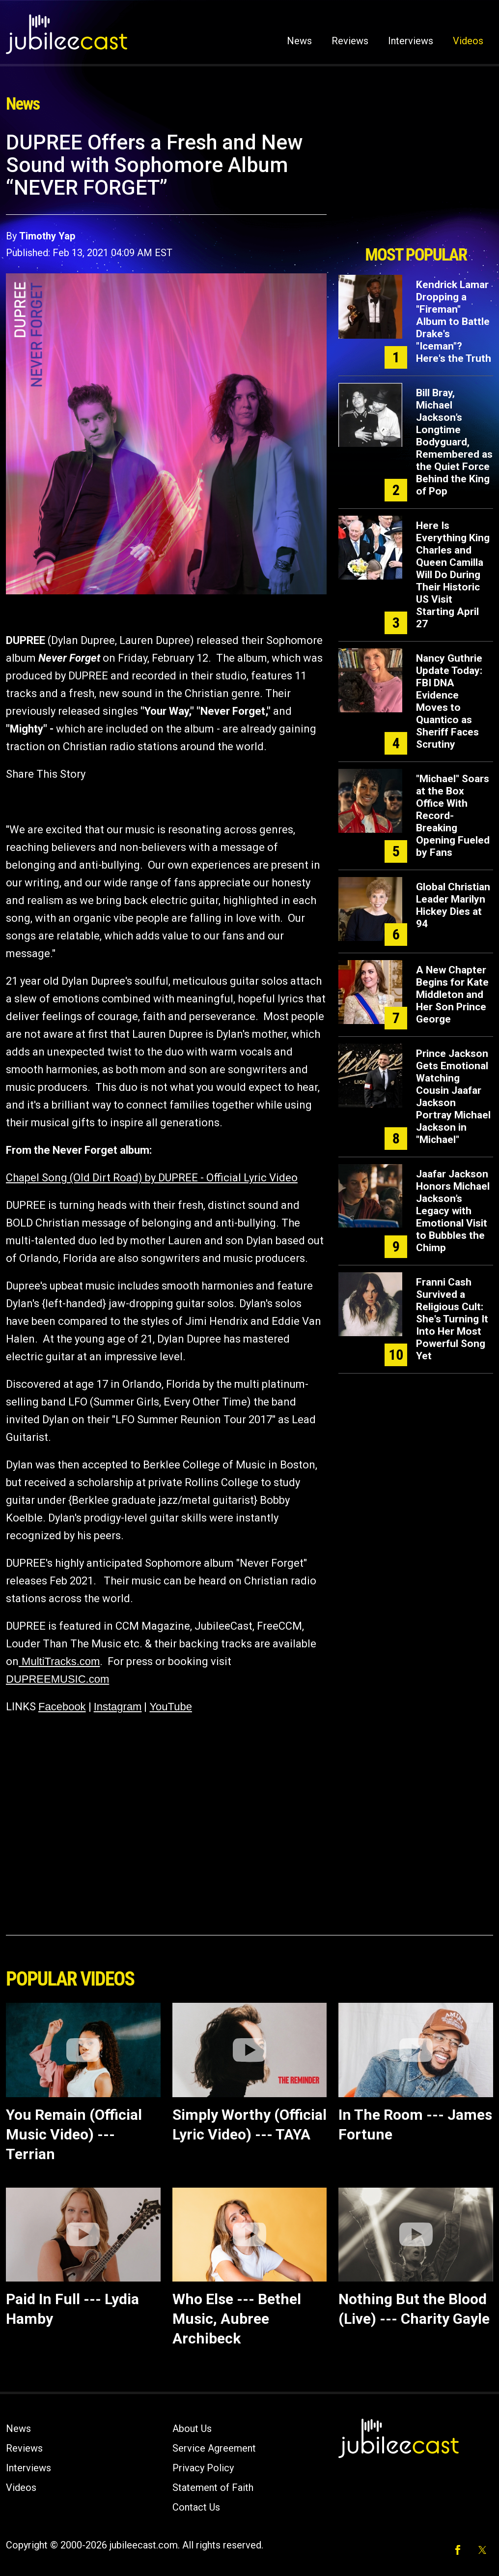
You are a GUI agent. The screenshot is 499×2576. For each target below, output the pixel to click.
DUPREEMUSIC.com (57, 1679)
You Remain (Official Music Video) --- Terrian (74, 2134)
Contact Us (196, 2507)
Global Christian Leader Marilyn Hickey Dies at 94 (453, 905)
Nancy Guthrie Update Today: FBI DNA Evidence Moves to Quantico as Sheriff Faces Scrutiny (449, 701)
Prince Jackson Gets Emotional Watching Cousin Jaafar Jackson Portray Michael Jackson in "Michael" (453, 1096)
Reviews (350, 41)
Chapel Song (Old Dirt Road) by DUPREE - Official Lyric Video (152, 1177)
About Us (192, 2428)
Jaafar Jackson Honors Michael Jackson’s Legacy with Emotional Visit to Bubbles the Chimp (453, 1211)
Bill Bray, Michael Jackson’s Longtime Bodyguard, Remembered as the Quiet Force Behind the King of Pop (454, 442)
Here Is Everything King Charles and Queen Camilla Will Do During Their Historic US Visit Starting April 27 (453, 575)
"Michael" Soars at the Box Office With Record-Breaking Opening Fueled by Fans (453, 815)
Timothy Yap (47, 236)
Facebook (62, 1706)
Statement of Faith (212, 2487)
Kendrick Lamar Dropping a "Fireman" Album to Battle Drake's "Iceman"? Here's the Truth (453, 321)
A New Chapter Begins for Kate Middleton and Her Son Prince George (452, 994)
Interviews (410, 41)
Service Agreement (214, 2448)
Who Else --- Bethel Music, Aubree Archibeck (236, 2318)
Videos (468, 41)
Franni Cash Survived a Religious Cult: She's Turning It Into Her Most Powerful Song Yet (452, 1319)
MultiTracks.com (59, 1661)
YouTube (170, 1706)
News (299, 41)
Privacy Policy (203, 2468)
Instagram (118, 1706)
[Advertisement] (416, 185)
